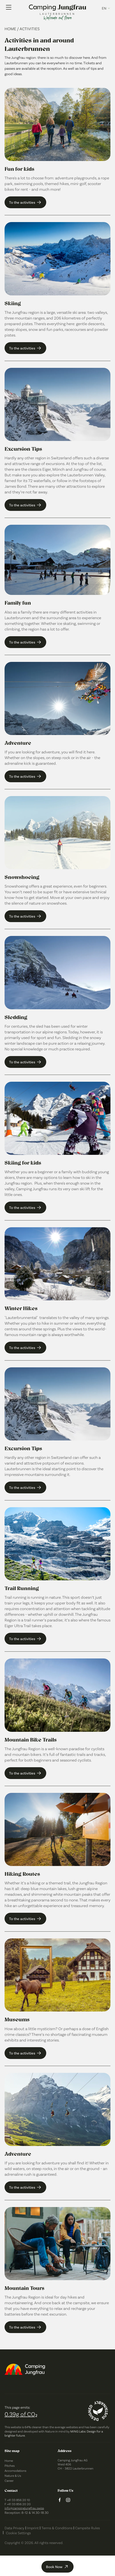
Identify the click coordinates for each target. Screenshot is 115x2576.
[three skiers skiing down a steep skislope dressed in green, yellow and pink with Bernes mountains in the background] (57, 258)
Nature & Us (13, 2475)
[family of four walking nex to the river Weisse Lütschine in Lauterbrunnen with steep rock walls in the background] (57, 124)
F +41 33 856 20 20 (18, 2504)
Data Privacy (14, 2528)
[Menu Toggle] (10, 7)
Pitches (10, 2465)
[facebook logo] (60, 2500)
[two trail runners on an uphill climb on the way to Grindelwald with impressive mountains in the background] (57, 1543)
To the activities (25, 202)
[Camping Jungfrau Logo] (57, 8)
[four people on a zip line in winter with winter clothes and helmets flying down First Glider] (57, 698)
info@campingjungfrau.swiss (24, 2508)
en (104, 8)
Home (11, 28)
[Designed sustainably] (98, 2411)
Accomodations (15, 2470)
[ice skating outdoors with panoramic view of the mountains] (57, 560)
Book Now (57, 2566)
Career (9, 2480)
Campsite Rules (87, 2528)
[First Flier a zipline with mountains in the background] (57, 2109)
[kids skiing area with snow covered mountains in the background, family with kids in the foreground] (57, 1118)
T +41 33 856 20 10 (17, 2500)
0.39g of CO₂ (21, 2413)
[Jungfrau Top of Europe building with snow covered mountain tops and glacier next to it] (57, 404)
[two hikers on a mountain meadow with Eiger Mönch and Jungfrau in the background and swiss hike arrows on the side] (57, 1829)
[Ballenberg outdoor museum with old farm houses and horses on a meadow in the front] (57, 1975)
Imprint (33, 2528)
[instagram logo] (68, 2500)
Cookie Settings (18, 2533)
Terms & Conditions (56, 2528)
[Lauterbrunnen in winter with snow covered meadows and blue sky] (57, 1263)
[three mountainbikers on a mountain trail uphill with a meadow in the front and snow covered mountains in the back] (57, 1695)
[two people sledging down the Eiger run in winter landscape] (57, 972)
